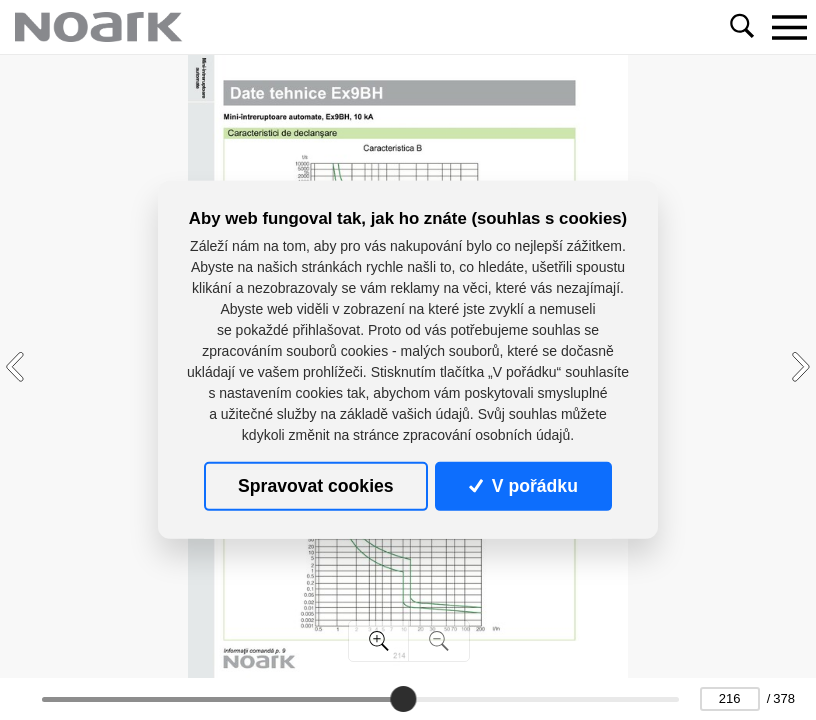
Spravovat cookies (315, 486)
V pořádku (523, 486)
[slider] (403, 699)
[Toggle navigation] (789, 27)
